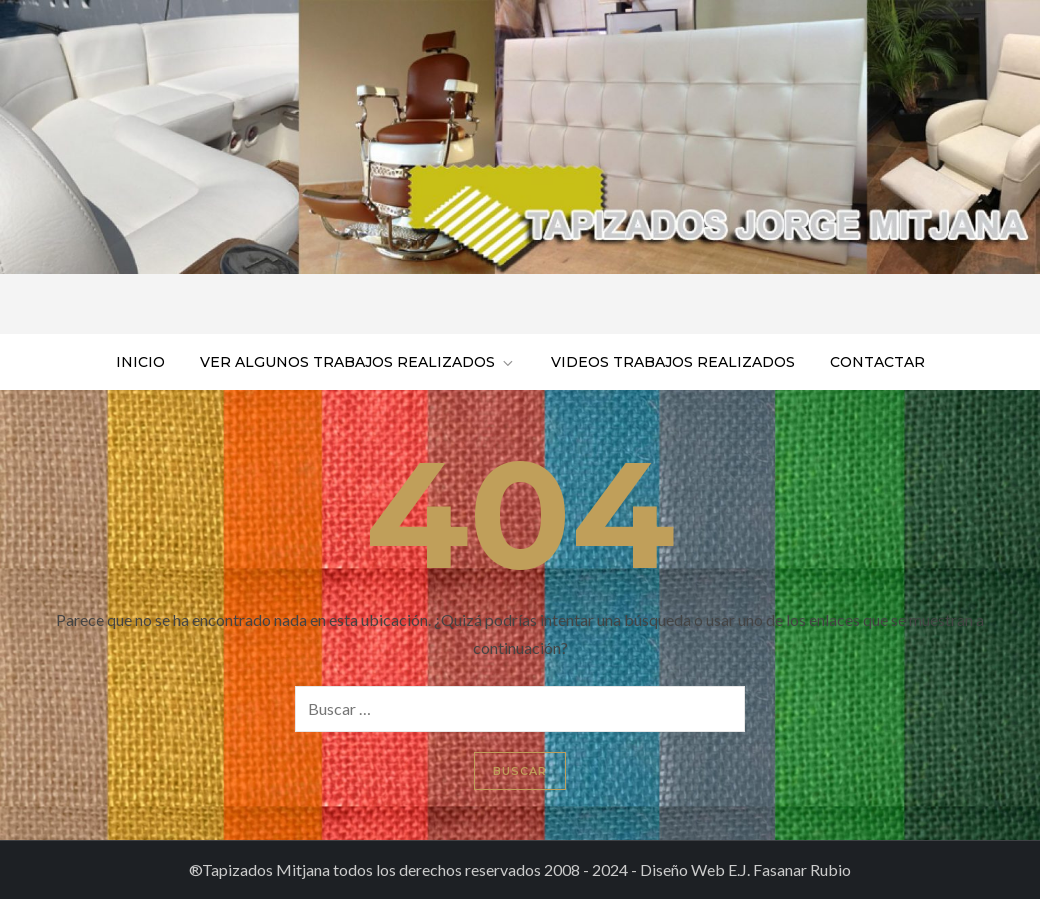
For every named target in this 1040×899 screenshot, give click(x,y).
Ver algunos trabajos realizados (358, 362)
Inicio (140, 362)
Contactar (877, 362)
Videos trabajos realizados (673, 362)
